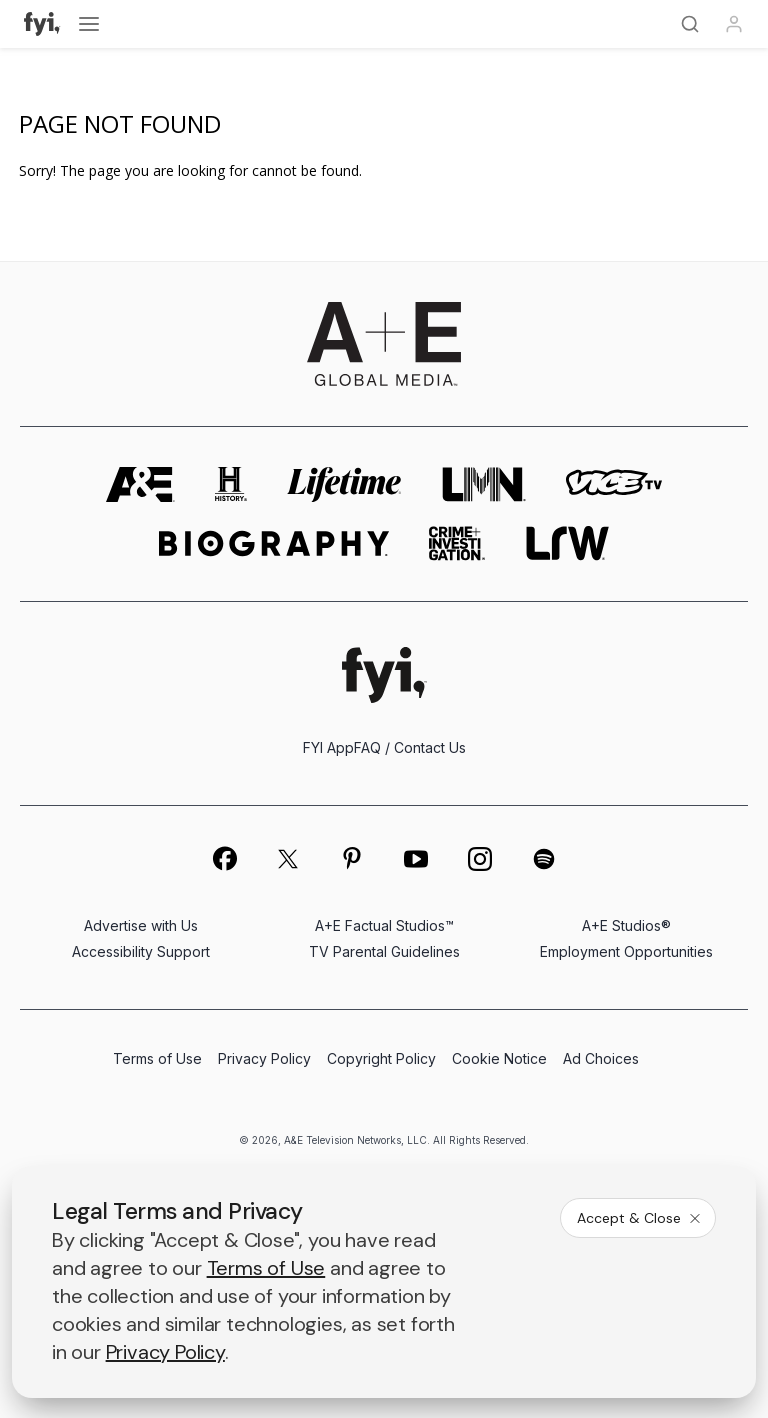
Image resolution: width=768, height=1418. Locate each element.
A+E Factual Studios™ (384, 925)
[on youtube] (416, 859)
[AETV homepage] (140, 484)
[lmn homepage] (484, 484)
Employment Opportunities (626, 951)
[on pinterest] (352, 859)
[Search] (690, 24)
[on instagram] (480, 859)
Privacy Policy (264, 1058)
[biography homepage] (274, 543)
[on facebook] (224, 858)
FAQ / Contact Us (410, 747)
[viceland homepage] (614, 484)
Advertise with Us (141, 925)
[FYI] (42, 24)
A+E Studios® (626, 925)
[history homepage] (231, 484)
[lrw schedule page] (567, 543)
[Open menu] (89, 24)
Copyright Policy (381, 1058)
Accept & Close (640, 1218)
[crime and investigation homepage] (457, 543)
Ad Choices (601, 1058)
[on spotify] (544, 859)
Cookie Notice (499, 1058)
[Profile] (734, 24)
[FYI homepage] (384, 674)
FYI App (328, 747)
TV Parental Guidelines (384, 951)
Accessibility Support (141, 951)
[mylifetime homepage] (345, 484)
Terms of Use (157, 1058)
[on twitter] (288, 859)
